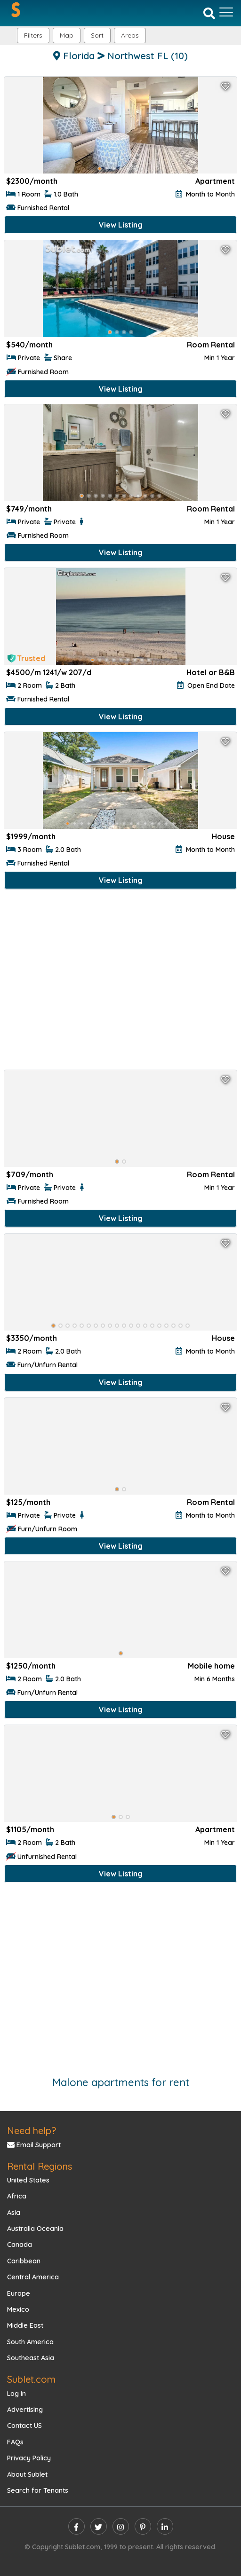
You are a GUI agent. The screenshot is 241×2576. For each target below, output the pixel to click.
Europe (18, 2293)
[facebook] (76, 2526)
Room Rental (211, 344)
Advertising (25, 2409)
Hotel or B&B (210, 672)
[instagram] (120, 2526)
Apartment (215, 181)
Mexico (18, 2309)
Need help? (31, 2130)
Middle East (25, 2325)
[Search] (209, 12)
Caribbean (23, 2261)
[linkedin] (165, 2526)
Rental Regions (39, 2166)
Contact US (24, 2425)
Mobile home (211, 1665)
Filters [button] (33, 35)
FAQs (15, 2442)
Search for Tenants (37, 2490)
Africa (16, 2196)
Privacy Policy (29, 2458)
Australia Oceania (35, 2228)
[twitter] (98, 2526)
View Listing (121, 224)
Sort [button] (97, 35)
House (223, 836)
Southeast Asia (30, 2358)
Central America (33, 2277)
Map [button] (66, 35)
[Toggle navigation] (226, 12)
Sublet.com (31, 2379)
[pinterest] (143, 2526)
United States (28, 2180)
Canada (19, 2244)
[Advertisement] (120, 981)
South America (30, 2342)
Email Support (34, 2145)
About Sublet (27, 2474)
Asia (13, 2212)
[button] (130, 35)
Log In (16, 2393)
